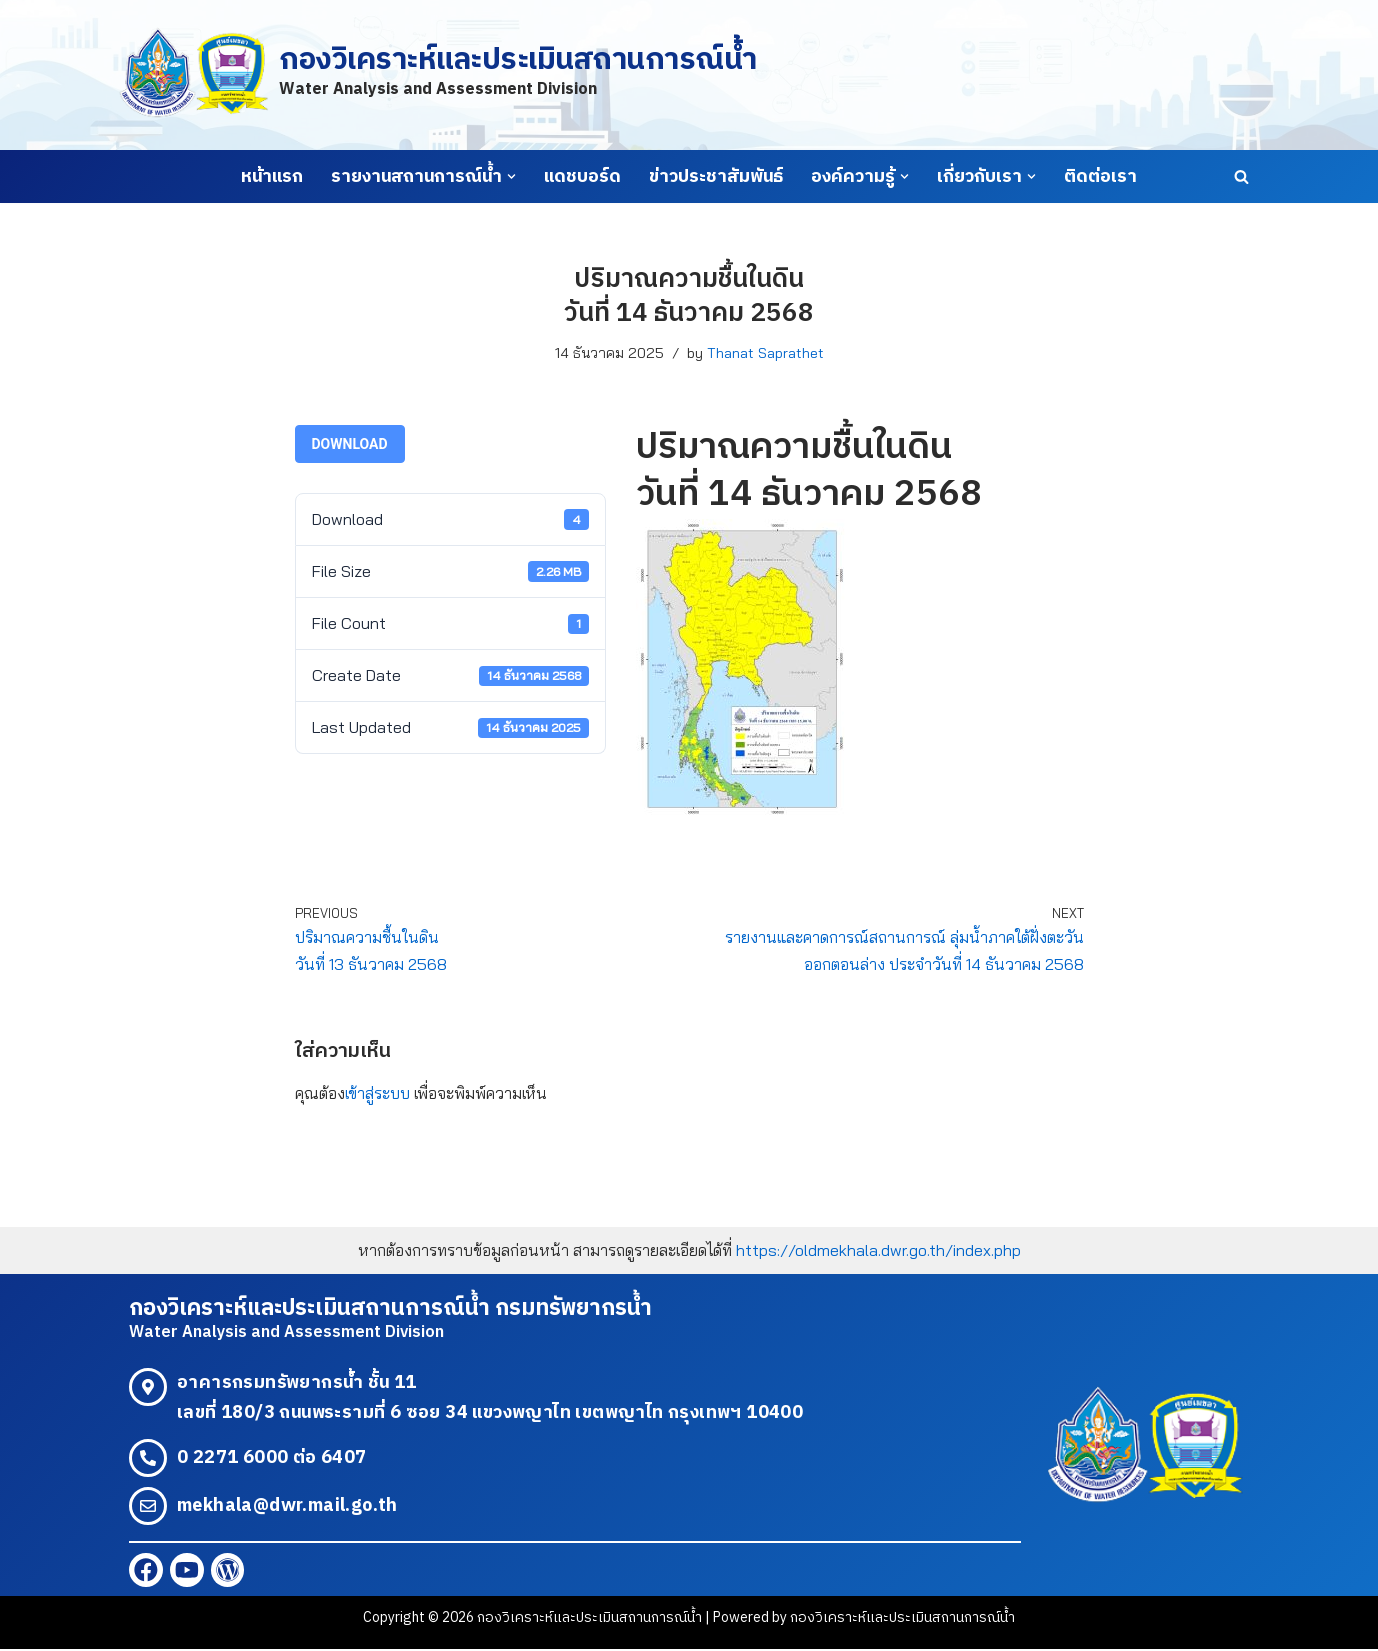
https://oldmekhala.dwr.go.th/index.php (878, 1250)
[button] (511, 176)
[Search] (1241, 176)
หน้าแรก (272, 177)
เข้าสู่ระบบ (377, 1093)
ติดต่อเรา (1100, 177)
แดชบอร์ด (582, 177)
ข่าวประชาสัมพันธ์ (716, 177)
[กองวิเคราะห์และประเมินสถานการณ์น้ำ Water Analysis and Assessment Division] (437, 74)
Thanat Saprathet (765, 353)
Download (350, 444)
